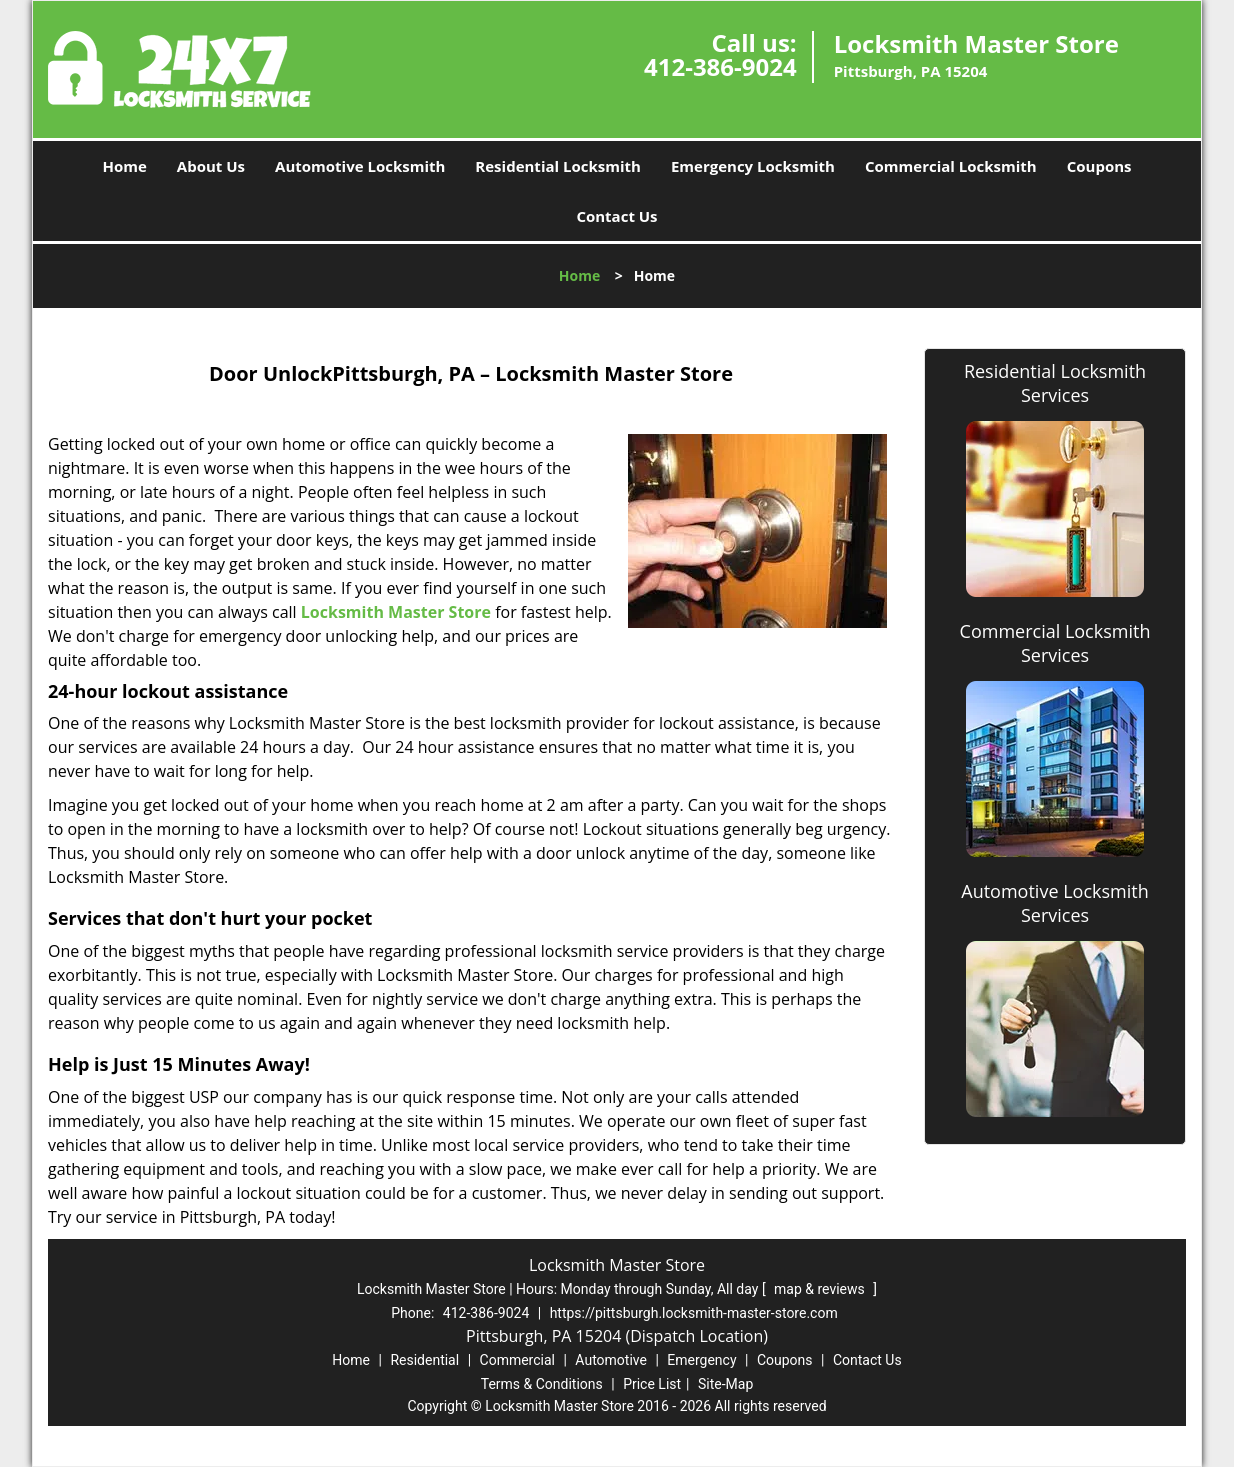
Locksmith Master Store (396, 612)
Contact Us (616, 216)
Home (124, 166)
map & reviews (821, 1289)
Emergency (701, 1360)
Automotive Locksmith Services (1054, 903)
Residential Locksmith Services (1055, 383)
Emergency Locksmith (753, 166)
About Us (211, 166)
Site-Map (725, 1384)
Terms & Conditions (542, 1384)
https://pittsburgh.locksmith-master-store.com (694, 1313)
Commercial (517, 1360)
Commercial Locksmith (951, 166)
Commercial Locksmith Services (1055, 643)
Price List (652, 1384)
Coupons (1099, 166)
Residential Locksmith (558, 166)
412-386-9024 (720, 66)
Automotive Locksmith (360, 166)
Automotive (611, 1360)
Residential (424, 1360)
